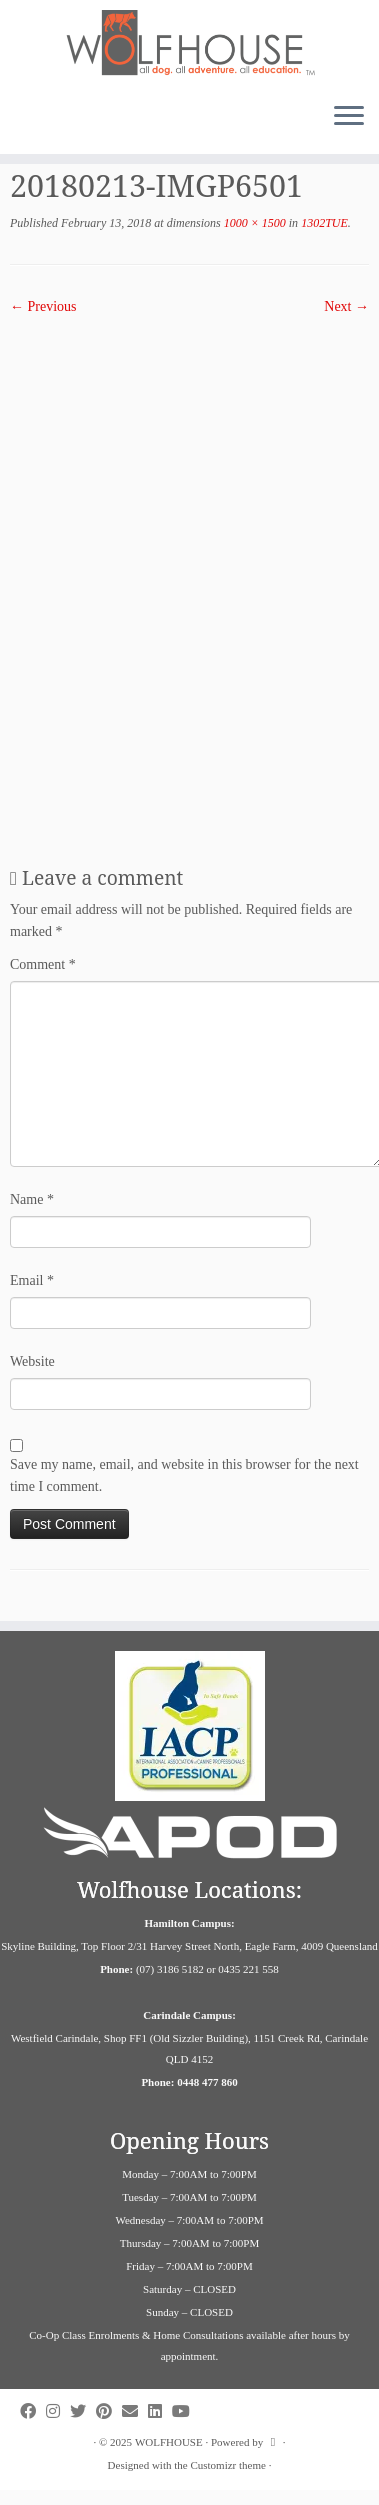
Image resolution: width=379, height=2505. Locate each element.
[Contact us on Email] (135, 2411)
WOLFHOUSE (169, 2442)
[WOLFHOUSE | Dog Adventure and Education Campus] (189, 43)
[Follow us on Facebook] (33, 2411)
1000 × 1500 (253, 223)
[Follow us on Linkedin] (160, 2411)
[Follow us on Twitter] (83, 2411)
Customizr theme (227, 2465)
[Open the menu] (349, 118)
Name (32, 1199)
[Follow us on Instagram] (58, 2411)
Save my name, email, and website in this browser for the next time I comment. (184, 1475)
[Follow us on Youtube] (186, 2411)
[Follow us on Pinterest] (109, 2411)
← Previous (43, 306)
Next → (346, 306)
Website (32, 1361)
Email (32, 1280)
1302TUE (323, 223)
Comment (43, 964)
